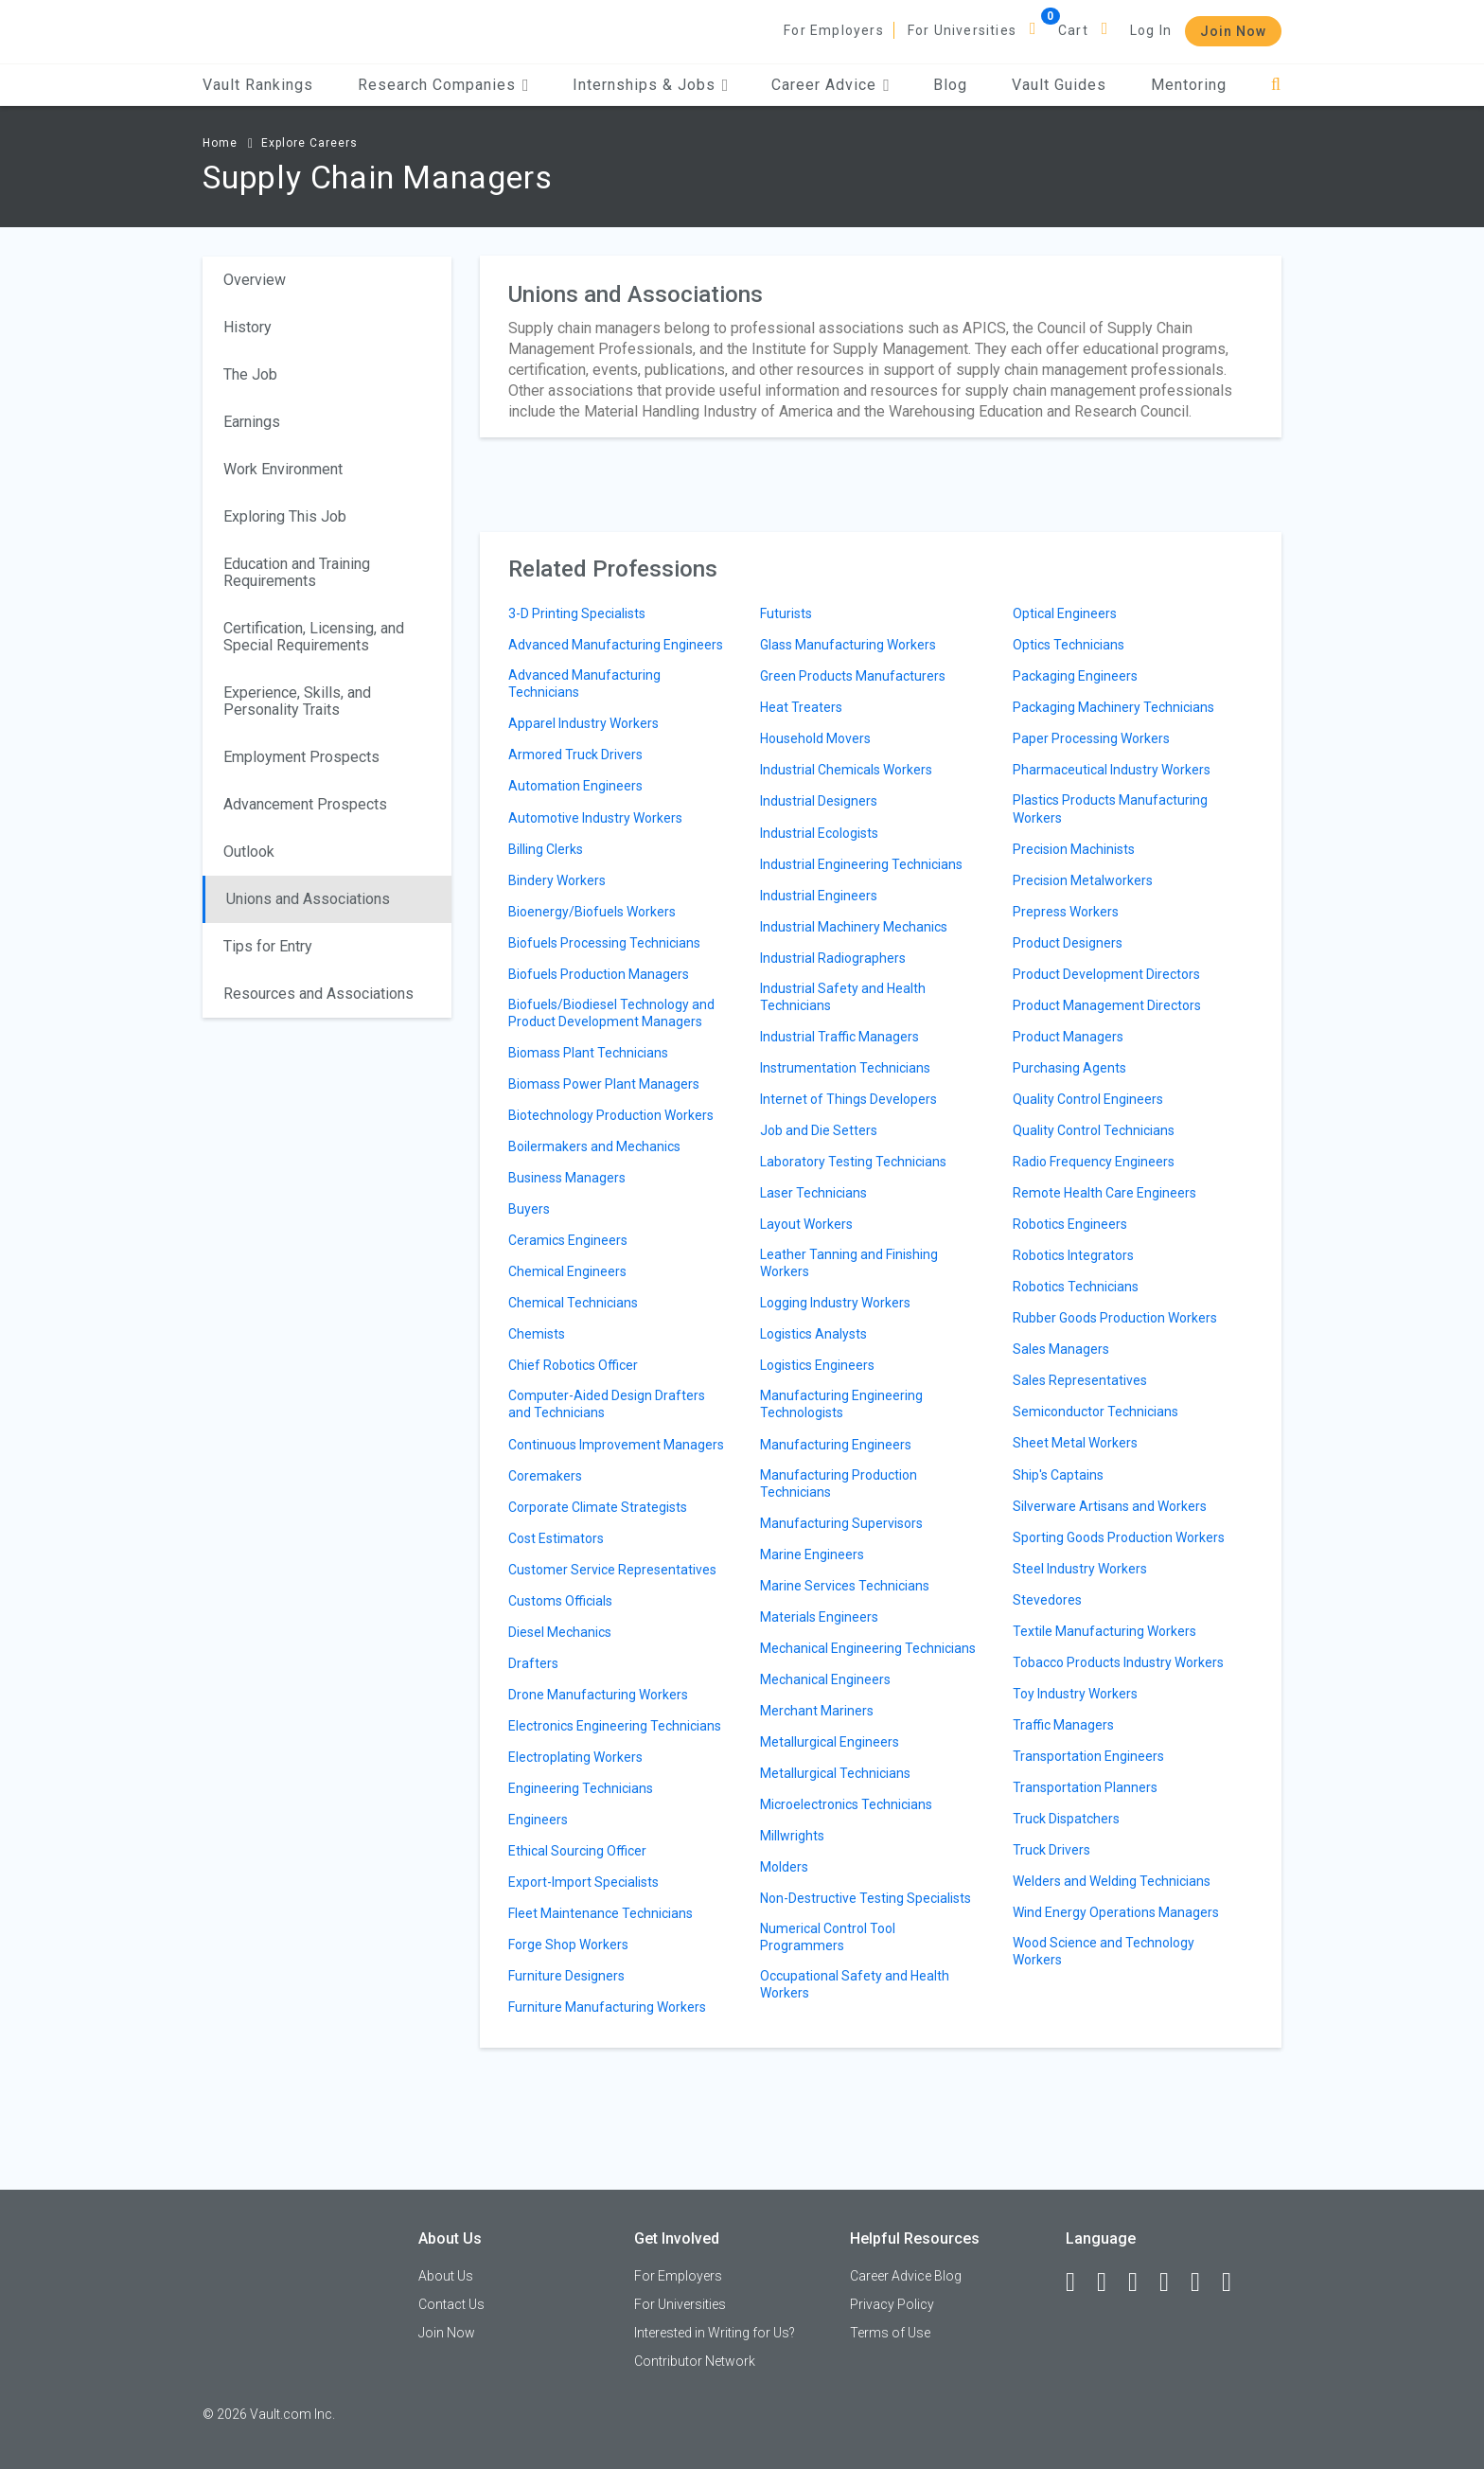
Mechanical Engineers (825, 1679)
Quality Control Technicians (1094, 1130)
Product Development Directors (1106, 974)
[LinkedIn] (1110, 2282)
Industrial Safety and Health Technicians (843, 997)
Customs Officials (560, 1600)
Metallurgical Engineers (829, 1742)
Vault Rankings (258, 85)
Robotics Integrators (1073, 1255)
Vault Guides (1059, 85)
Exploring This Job (284, 516)
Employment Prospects (301, 757)
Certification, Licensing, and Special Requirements (313, 636)
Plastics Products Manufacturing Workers (1110, 808)
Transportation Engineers (1088, 1756)
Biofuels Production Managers (598, 974)
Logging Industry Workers (835, 1302)
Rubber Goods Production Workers (1115, 1317)
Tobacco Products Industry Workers (1118, 1662)
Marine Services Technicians (844, 1585)
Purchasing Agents (1069, 1067)
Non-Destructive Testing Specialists (865, 1898)
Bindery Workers (557, 880)
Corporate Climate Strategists (597, 1507)
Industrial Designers (818, 800)
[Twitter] (1141, 2282)
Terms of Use (890, 2332)
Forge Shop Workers (568, 1944)
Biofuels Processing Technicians (604, 942)
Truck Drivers (1051, 1849)
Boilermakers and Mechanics (594, 1146)
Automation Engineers (575, 785)
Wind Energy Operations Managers (1116, 1912)
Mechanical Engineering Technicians (868, 1648)
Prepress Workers (1066, 911)
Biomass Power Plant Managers (603, 1084)
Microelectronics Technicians (846, 1804)
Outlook (248, 852)
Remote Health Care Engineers (1104, 1192)
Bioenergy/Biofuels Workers (592, 911)
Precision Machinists (1074, 849)
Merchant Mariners (817, 1710)
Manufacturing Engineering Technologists (841, 1404)
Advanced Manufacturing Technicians (584, 683)
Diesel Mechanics (559, 1632)
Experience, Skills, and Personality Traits (297, 701)
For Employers (834, 30)
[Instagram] (1172, 2282)
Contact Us (451, 2304)
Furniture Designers (566, 1975)
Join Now (1233, 31)
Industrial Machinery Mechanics (853, 926)
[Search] (1276, 85)
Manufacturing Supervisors (841, 1523)
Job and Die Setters (818, 1130)
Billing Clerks (545, 849)
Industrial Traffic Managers (839, 1036)
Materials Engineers (819, 1617)
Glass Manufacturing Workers (848, 644)
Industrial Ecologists (819, 833)
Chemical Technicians (573, 1302)
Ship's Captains (1058, 1475)
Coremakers (545, 1475)
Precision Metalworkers (1083, 880)
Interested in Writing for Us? (714, 2332)
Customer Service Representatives (612, 1569)
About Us (445, 2275)
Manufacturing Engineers (835, 1444)
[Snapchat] (1235, 2282)
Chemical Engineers (567, 1271)
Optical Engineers (1065, 613)
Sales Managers (1061, 1349)
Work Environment (283, 469)
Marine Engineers (812, 1554)
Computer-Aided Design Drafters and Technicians (606, 1404)
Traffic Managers (1063, 1724)
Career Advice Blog (906, 2275)
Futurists (786, 613)
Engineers (538, 1819)
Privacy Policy (892, 2304)
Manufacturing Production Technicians (838, 1483)
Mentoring (1189, 85)
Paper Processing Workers (1091, 738)
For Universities (962, 30)
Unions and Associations (308, 899)
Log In (1151, 30)
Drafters (533, 1663)
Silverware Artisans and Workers (1110, 1506)
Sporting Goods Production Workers (1119, 1537)
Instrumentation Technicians (845, 1067)
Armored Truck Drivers (575, 754)
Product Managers (1068, 1036)
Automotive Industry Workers (595, 818)
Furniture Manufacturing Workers (607, 2007)
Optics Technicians (1068, 644)
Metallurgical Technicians (835, 1773)
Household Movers (815, 738)
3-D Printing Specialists (576, 613)
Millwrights (792, 1835)
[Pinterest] (1204, 2282)
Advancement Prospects (305, 804)
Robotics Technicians (1076, 1286)
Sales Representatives (1080, 1380)
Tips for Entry (267, 946)
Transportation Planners (1085, 1787)
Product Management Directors (1107, 1005)
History (247, 327)
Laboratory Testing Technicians (853, 1161)
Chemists (536, 1333)
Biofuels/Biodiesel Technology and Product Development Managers (611, 1013)
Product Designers (1067, 942)
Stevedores (1047, 1600)
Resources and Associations (318, 994)
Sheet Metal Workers (1075, 1442)
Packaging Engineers (1075, 676)
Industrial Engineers (818, 895)
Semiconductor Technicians (1095, 1411)
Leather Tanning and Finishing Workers (849, 1263)
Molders (784, 1866)
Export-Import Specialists (583, 1882)
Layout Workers (806, 1224)
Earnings (251, 422)
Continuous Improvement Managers (616, 1444)
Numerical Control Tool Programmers (827, 1937)
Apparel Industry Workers (583, 723)
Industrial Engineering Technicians (861, 864)
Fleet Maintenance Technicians (600, 1913)
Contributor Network (694, 2361)
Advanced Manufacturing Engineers (615, 644)
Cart (1073, 30)
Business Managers (567, 1177)
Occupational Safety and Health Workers (854, 1984)
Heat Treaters (801, 707)
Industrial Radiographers (833, 958)
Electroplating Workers (575, 1757)
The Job (250, 374)
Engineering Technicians (580, 1788)
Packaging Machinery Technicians (1113, 707)
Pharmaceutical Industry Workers (1111, 769)
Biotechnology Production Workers (611, 1115)
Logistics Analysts (813, 1333)
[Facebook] (1079, 2282)
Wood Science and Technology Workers (1103, 1951)
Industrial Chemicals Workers (846, 769)
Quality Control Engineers (1088, 1099)
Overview (254, 280)
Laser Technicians (813, 1192)
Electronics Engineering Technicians (614, 1725)
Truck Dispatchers (1066, 1818)
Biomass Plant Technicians (588, 1052)
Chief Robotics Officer (573, 1365)
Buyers (529, 1209)
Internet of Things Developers (848, 1099)
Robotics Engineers (1070, 1224)
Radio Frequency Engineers (1094, 1161)
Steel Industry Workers (1080, 1568)
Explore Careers (309, 143)
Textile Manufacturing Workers (1104, 1631)
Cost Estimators (556, 1538)
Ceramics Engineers (567, 1240)
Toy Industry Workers (1075, 1693)
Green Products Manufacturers (852, 676)
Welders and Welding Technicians (1111, 1881)
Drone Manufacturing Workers (598, 1694)
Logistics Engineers (817, 1365)
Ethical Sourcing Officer (577, 1850)
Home (220, 143)
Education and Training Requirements (296, 572)
